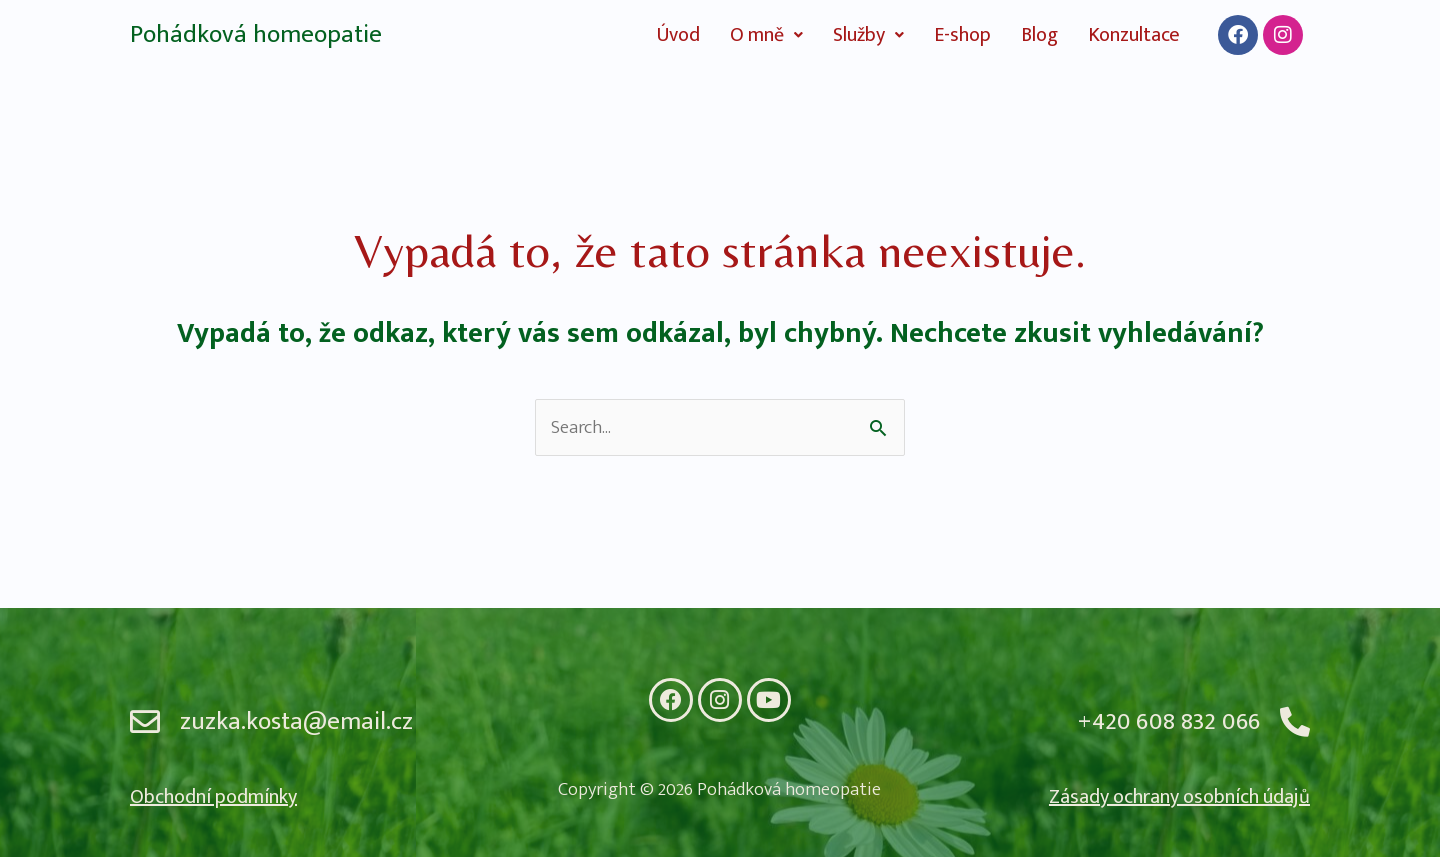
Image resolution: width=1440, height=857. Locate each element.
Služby (868, 35)
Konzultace (1134, 35)
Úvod (678, 35)
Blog (1039, 35)
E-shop (962, 35)
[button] (766, 35)
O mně (766, 35)
